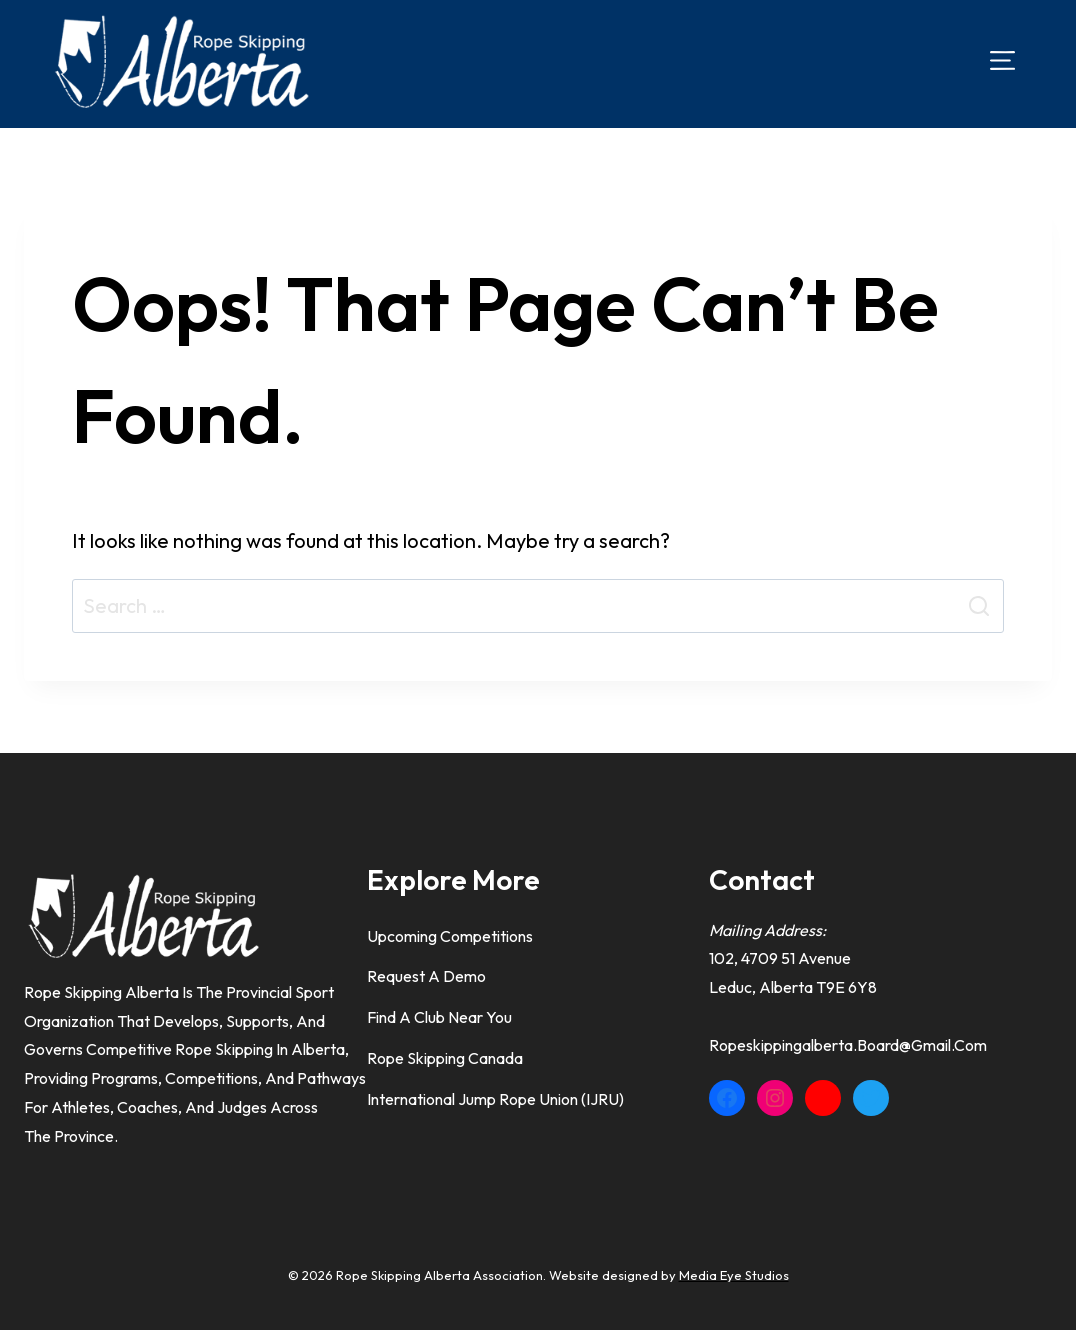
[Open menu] (1002, 60)
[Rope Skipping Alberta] (180, 61)
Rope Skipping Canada (445, 1058)
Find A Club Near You (439, 1017)
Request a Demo (426, 976)
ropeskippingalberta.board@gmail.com (848, 1045)
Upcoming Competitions (450, 936)
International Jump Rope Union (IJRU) (495, 1099)
